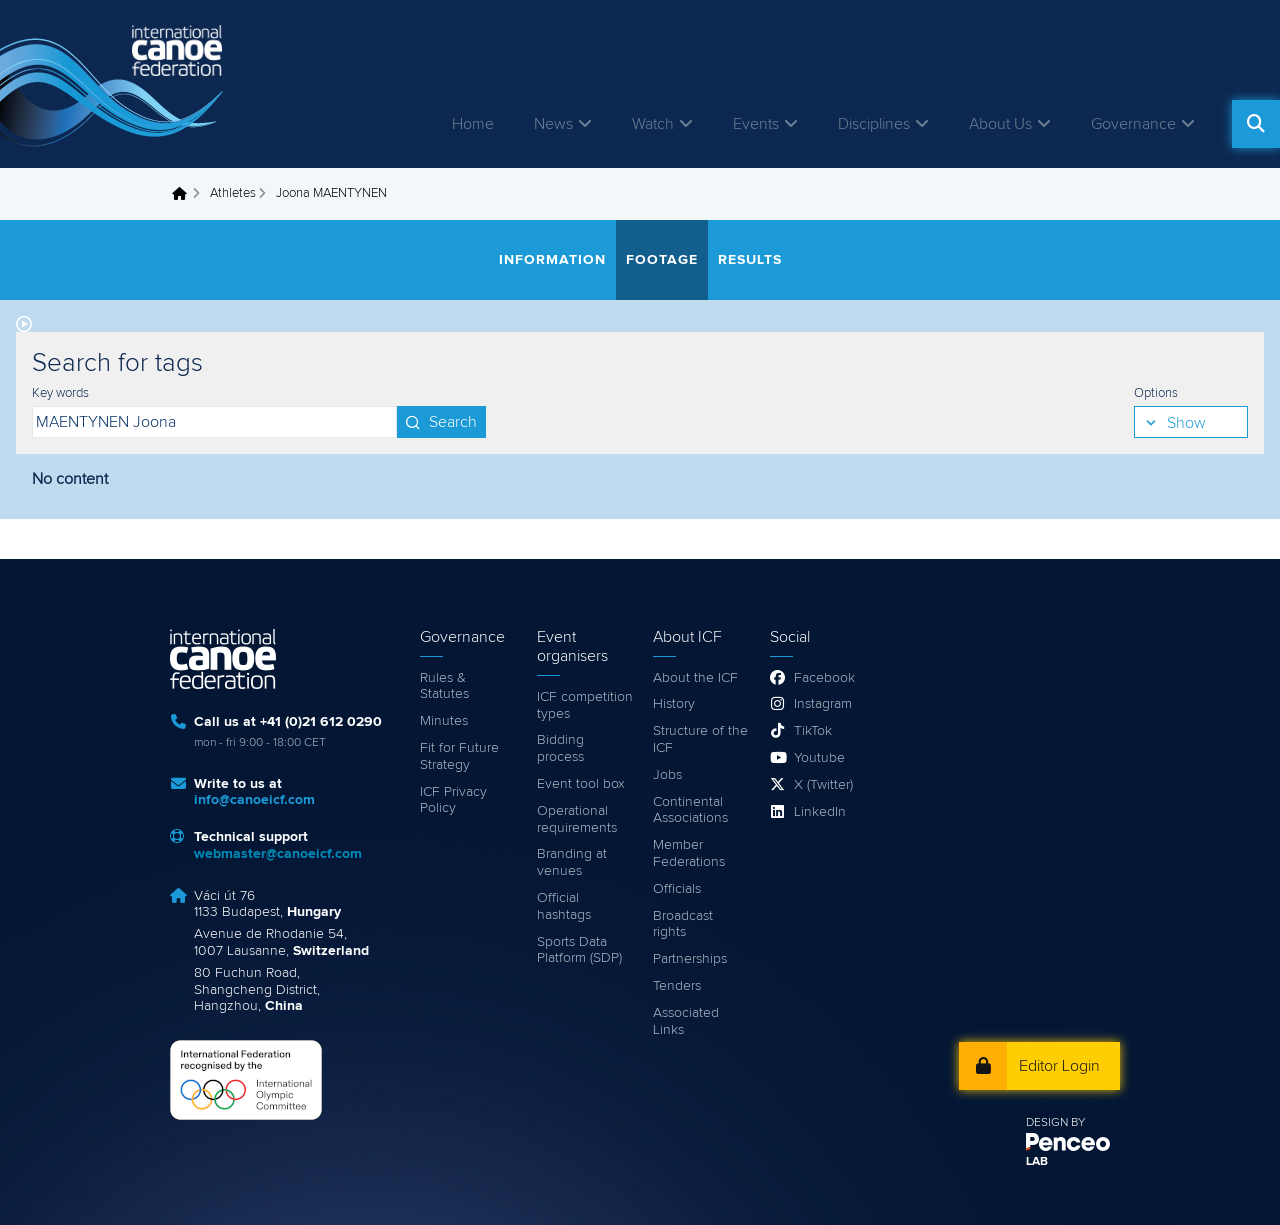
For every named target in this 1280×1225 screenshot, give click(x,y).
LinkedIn (820, 812)
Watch (653, 124)
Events (756, 124)
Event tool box (581, 784)
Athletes (233, 193)
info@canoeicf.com (254, 800)
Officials (677, 889)
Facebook (824, 678)
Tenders (677, 986)
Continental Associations (690, 810)
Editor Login (1059, 1066)
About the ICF (695, 678)
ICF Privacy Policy (453, 800)
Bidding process (560, 748)
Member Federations (689, 853)
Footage (662, 260)
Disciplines (874, 124)
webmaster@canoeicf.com (278, 854)
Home (473, 124)
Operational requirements (577, 819)
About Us (1000, 124)
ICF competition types (585, 705)
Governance (1133, 124)
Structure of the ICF (700, 739)
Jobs (667, 775)
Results (750, 260)
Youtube (819, 758)
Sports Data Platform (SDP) (579, 950)
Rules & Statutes (444, 686)
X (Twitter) (823, 785)
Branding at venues (572, 862)
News (553, 124)
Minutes (444, 721)
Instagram (823, 704)
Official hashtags (564, 906)
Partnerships (690, 959)
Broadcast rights (683, 924)
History (674, 704)
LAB (1037, 1162)
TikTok (813, 731)
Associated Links (686, 1021)
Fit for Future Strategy (459, 756)
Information (552, 260)
